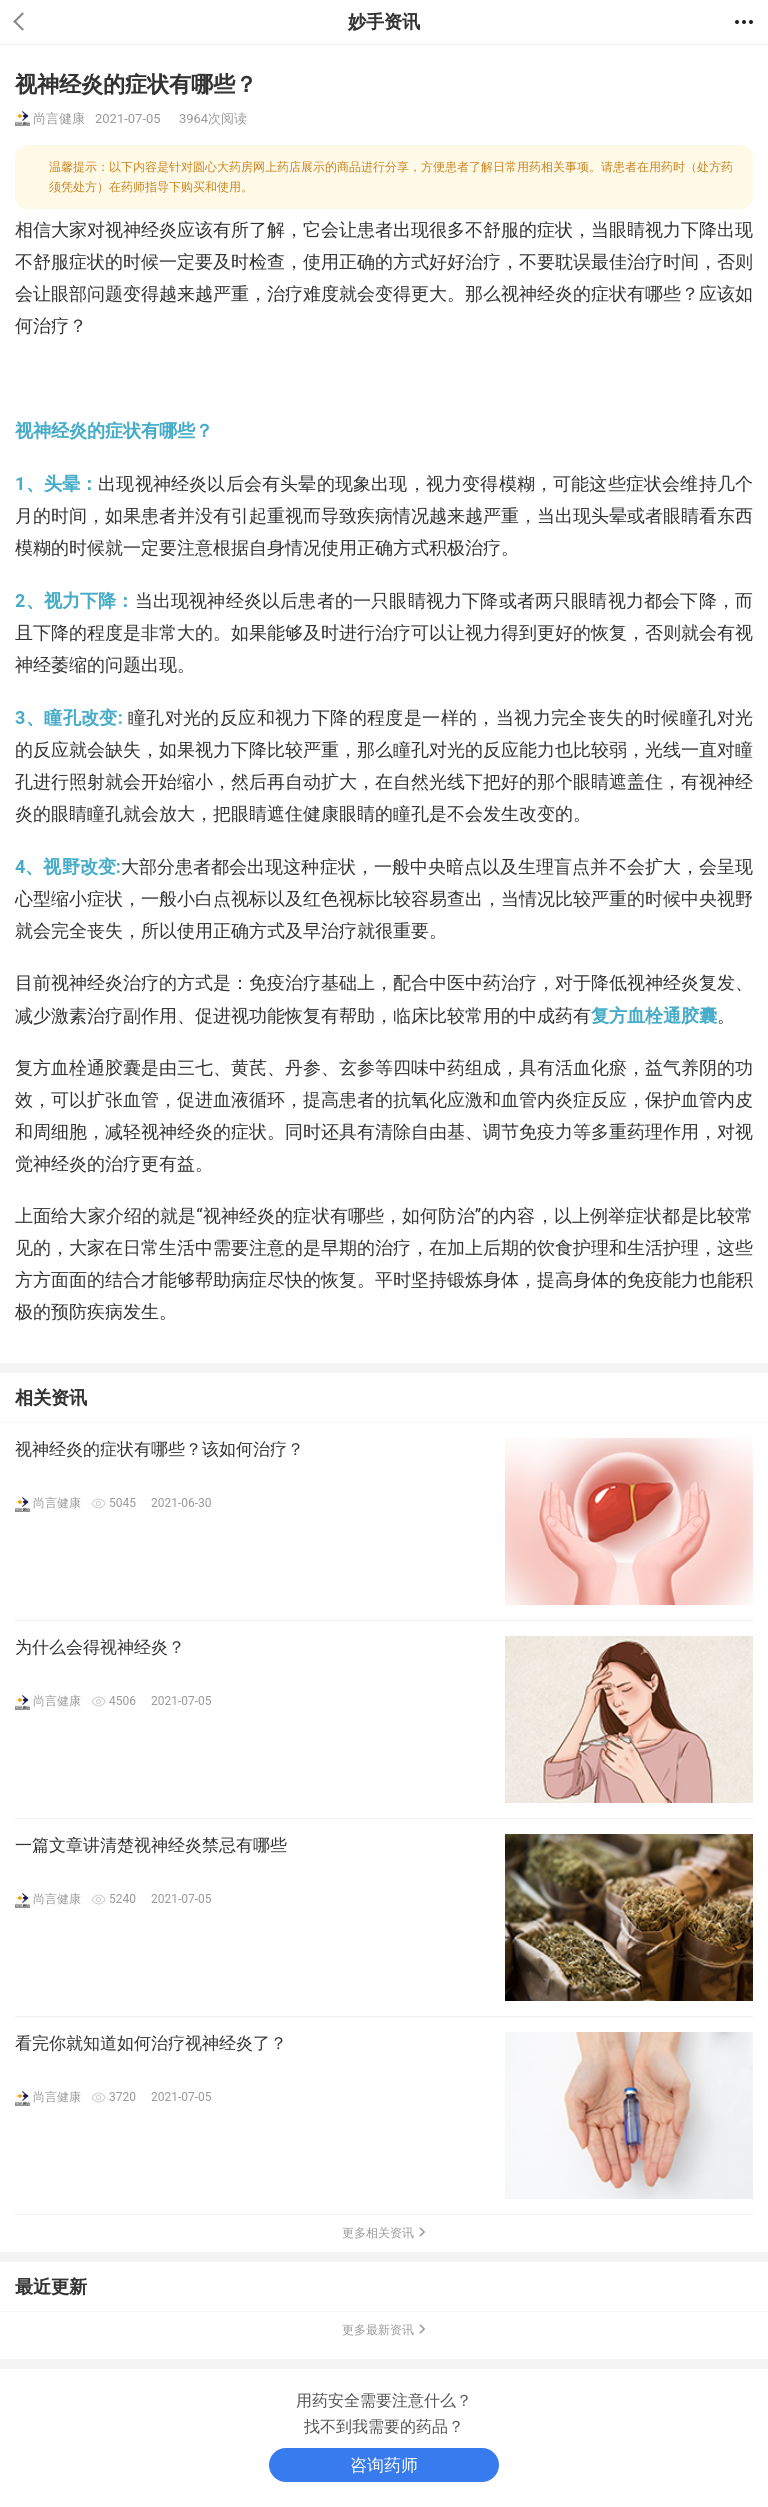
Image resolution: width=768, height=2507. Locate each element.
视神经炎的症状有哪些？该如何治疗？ (159, 1449)
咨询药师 (384, 2465)
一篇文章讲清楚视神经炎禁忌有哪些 (151, 1845)
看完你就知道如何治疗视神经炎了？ (151, 2043)
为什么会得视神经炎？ (100, 1647)
